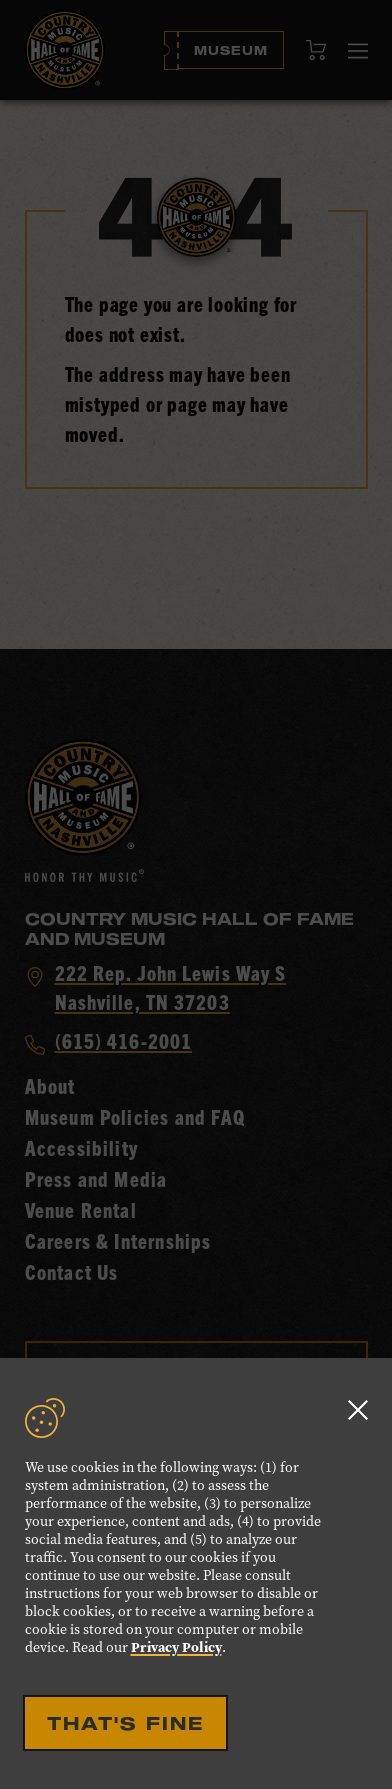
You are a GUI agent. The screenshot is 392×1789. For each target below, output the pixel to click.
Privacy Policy (176, 1647)
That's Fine (125, 1723)
